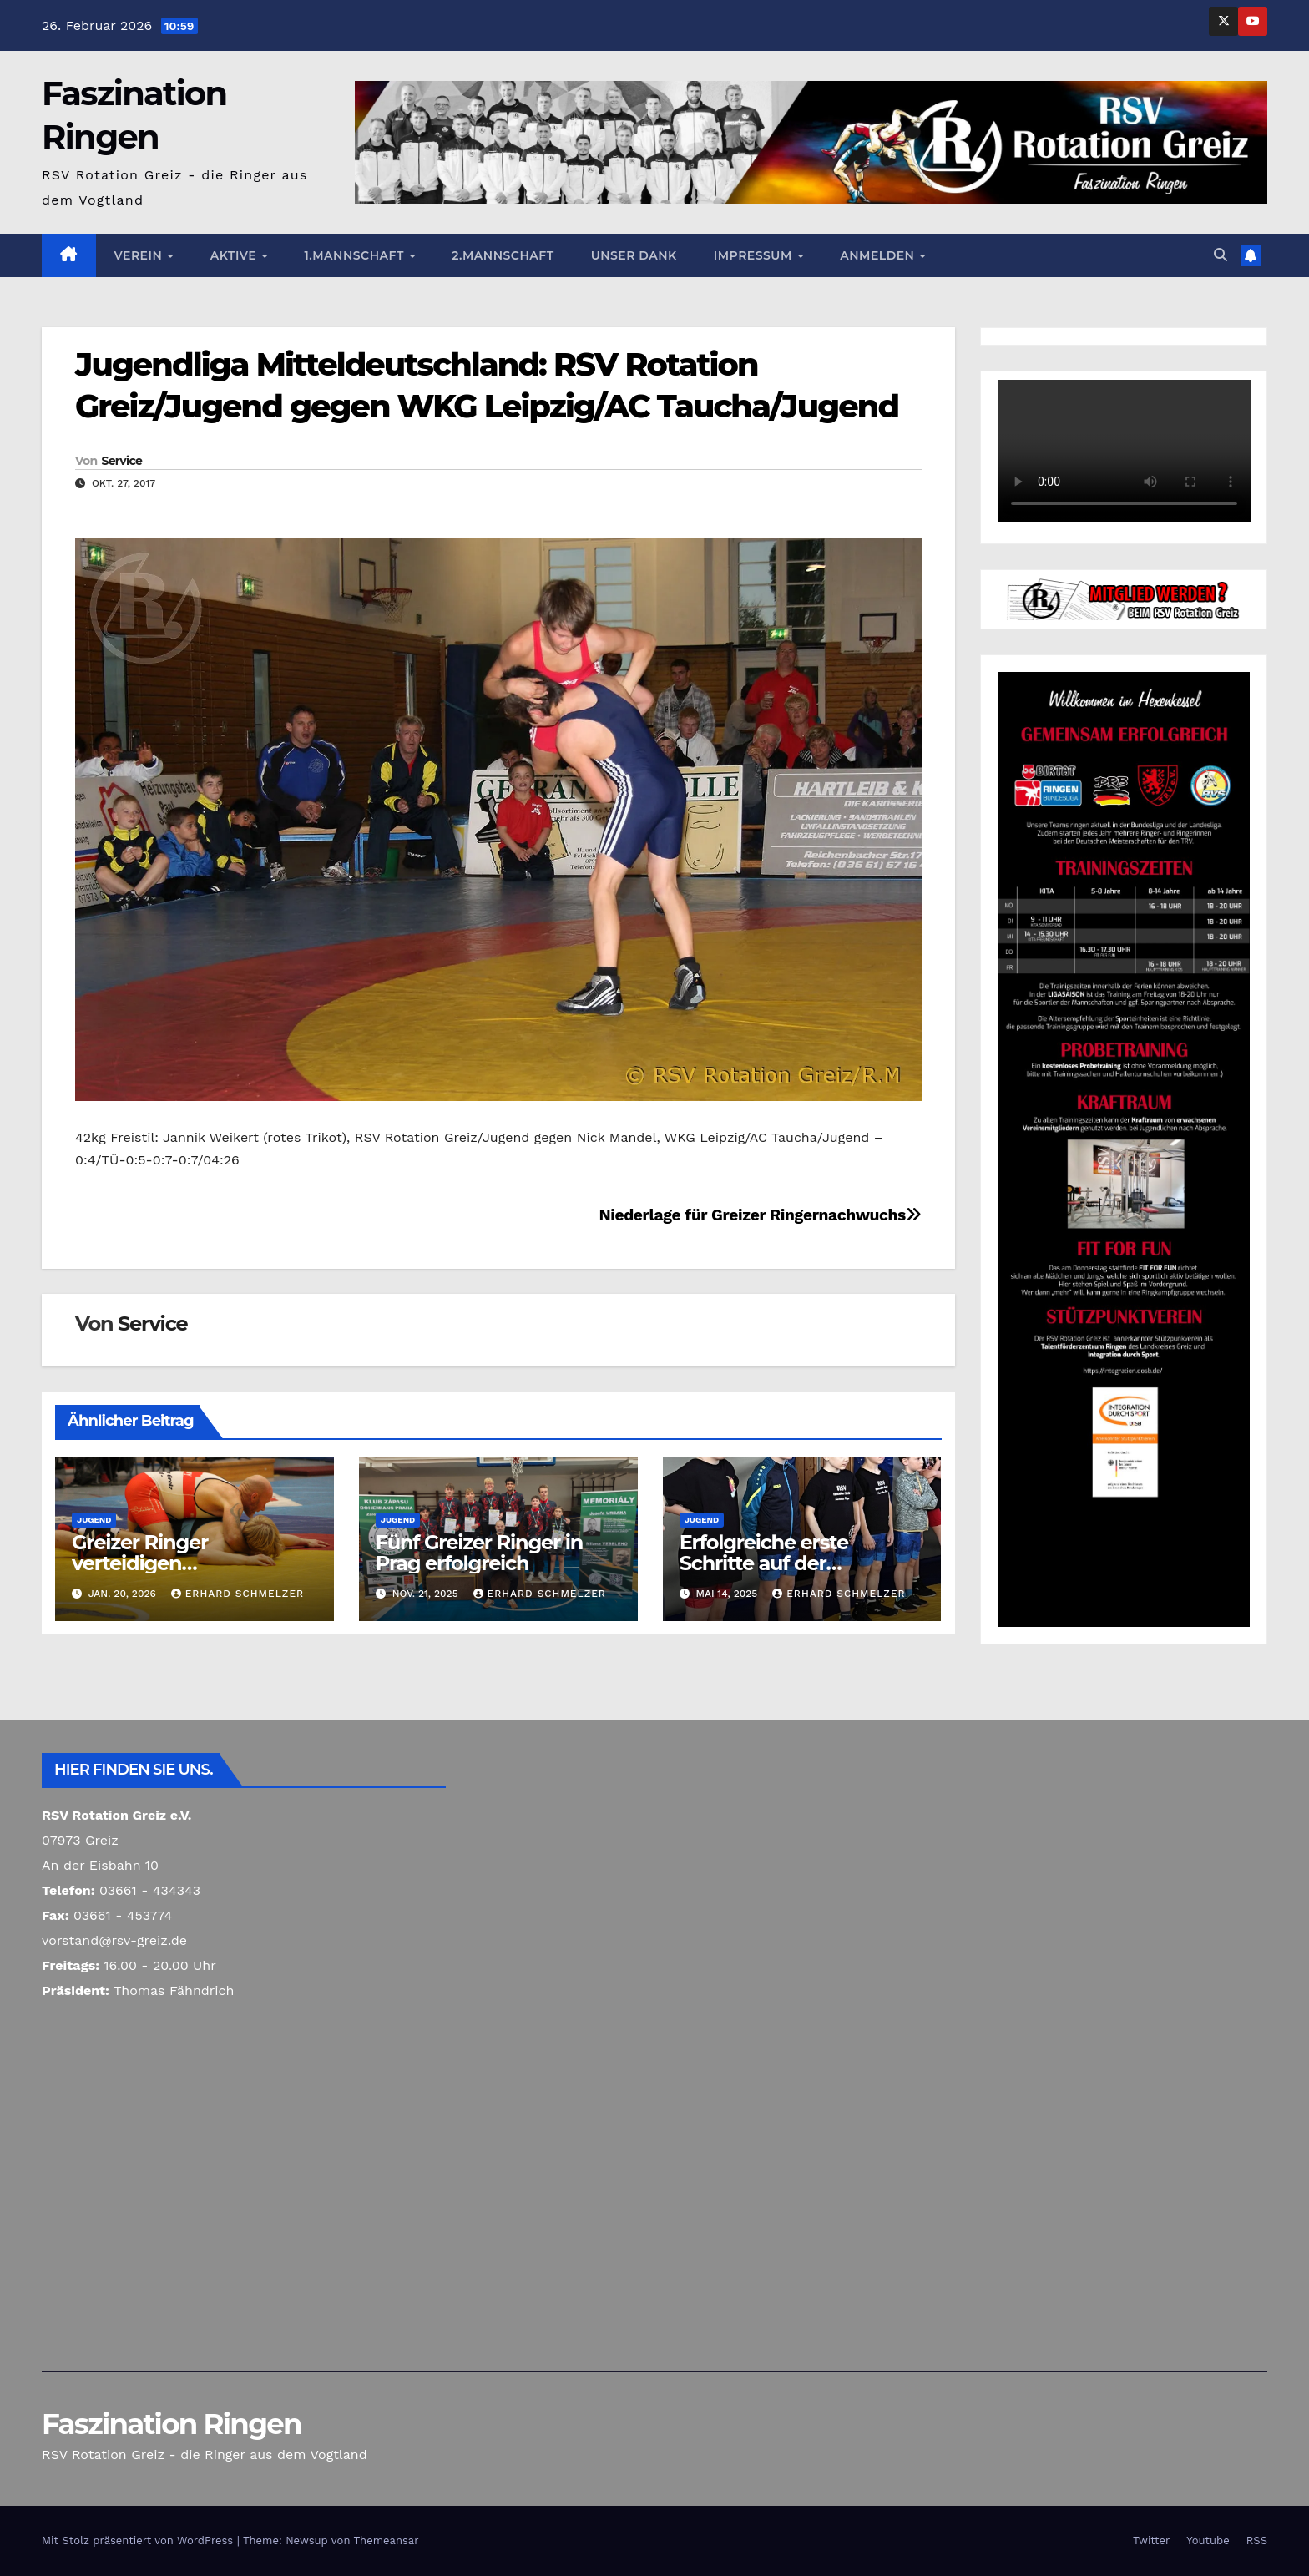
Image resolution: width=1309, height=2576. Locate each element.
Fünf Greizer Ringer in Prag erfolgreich (479, 1552)
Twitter (1151, 2540)
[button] (1220, 255)
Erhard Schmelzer (237, 1593)
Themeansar (386, 2540)
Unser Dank (634, 255)
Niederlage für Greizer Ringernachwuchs (760, 1215)
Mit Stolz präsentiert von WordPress (139, 2540)
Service (121, 460)
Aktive (235, 255)
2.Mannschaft (502, 255)
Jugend (94, 1519)
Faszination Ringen (171, 2424)
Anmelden (879, 255)
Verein (140, 255)
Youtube (1207, 2540)
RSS (1256, 2540)
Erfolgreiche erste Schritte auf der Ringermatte (764, 1563)
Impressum (755, 255)
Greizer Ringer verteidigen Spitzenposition (146, 1563)
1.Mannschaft (355, 255)
